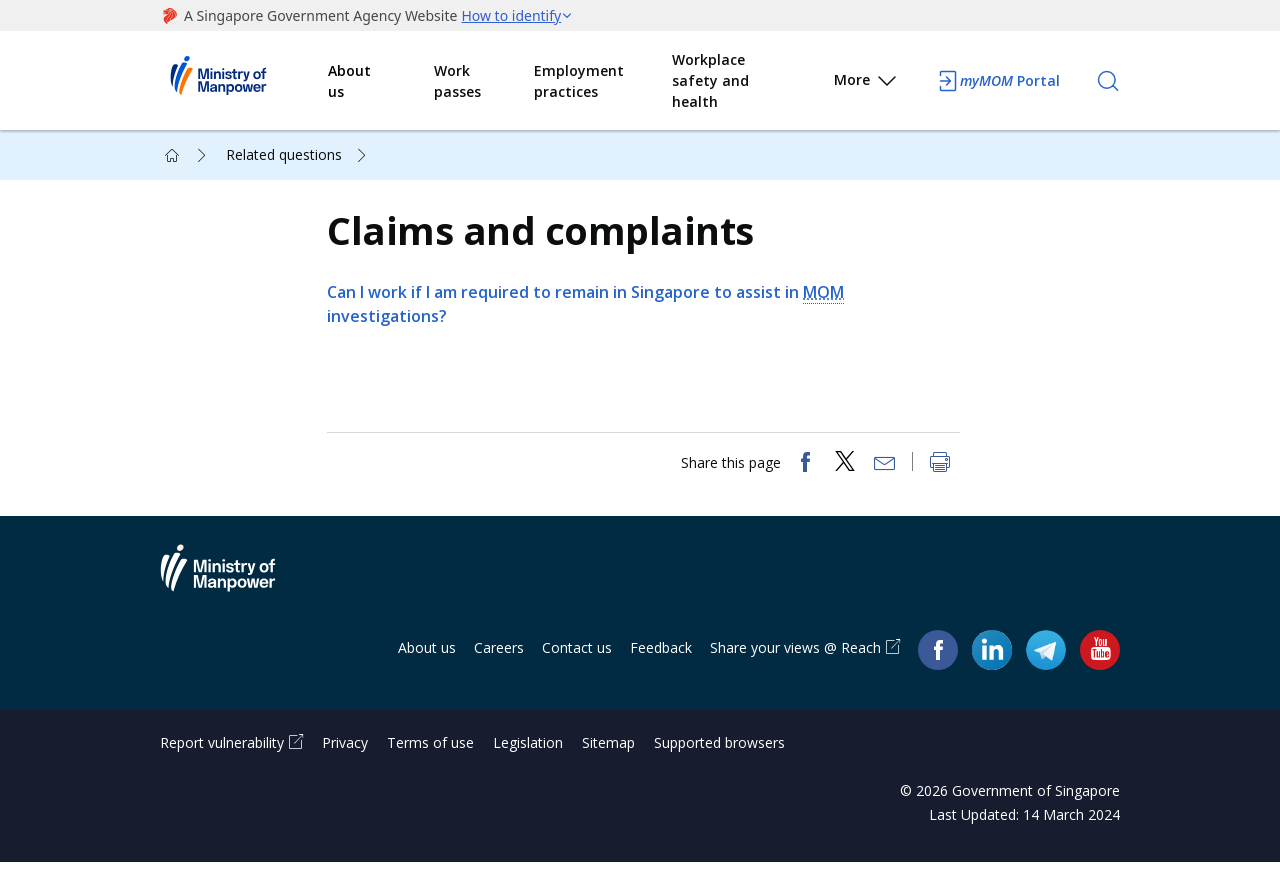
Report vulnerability (222, 750)
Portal (998, 81)
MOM (826, 296)
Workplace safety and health (710, 80)
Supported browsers (719, 750)
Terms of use (430, 750)
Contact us (577, 656)
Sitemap (608, 750)
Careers (499, 656)
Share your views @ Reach (795, 656)
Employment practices (579, 81)
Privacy (345, 750)
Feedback (661, 656)
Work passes (457, 81)
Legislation (528, 750)
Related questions (284, 154)
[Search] (1108, 81)
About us (349, 81)
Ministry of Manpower (233, 589)
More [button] (866, 83)
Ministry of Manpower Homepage (244, 81)
